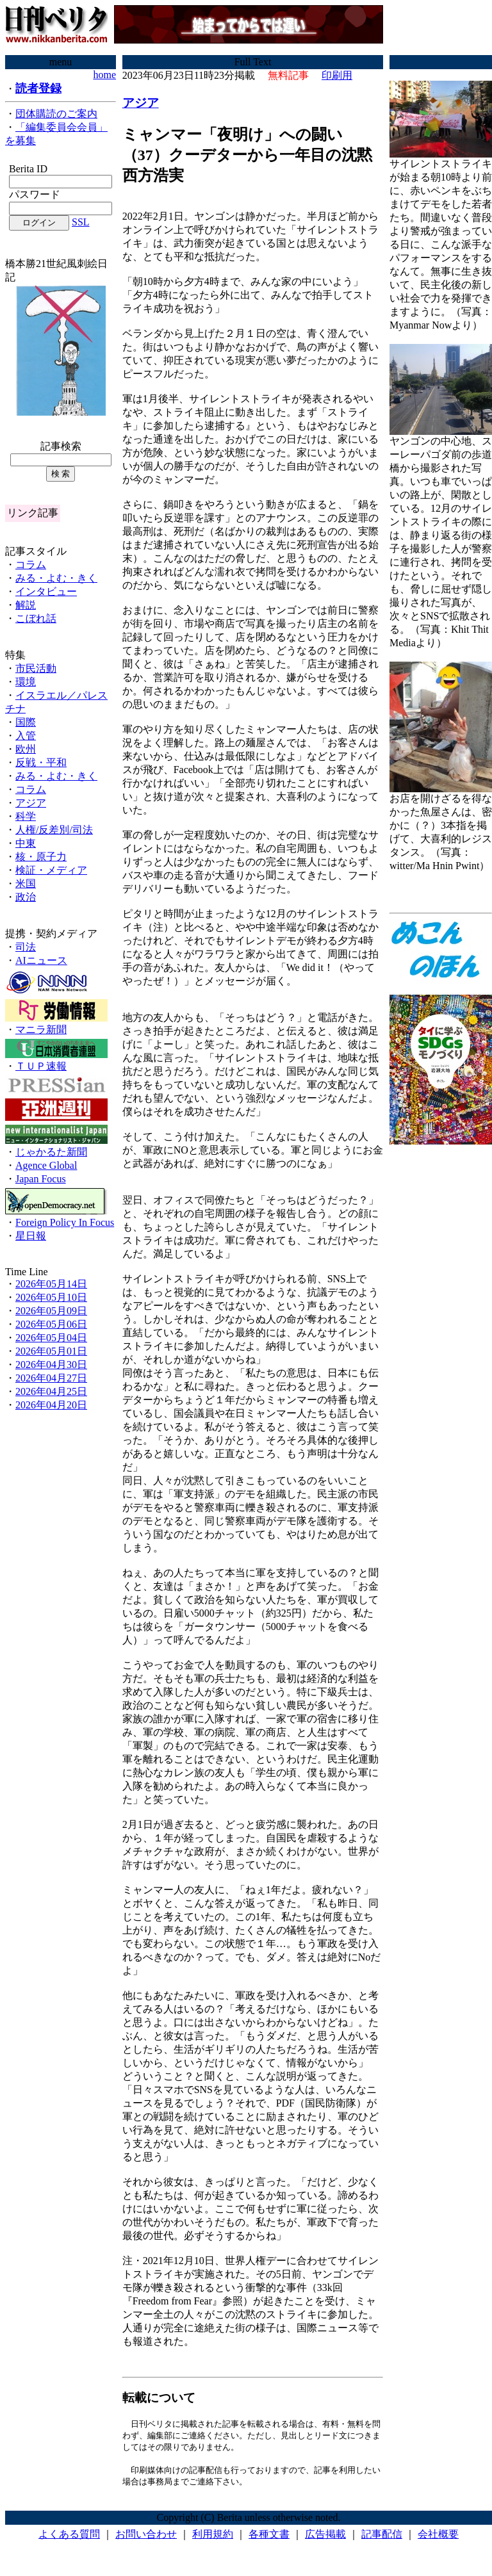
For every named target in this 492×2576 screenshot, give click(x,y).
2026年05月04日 (51, 1337)
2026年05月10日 (51, 1297)
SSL (81, 221)
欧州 (25, 749)
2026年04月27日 (51, 1378)
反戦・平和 (41, 762)
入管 (25, 735)
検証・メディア (51, 870)
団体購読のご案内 (56, 113)
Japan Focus (40, 1178)
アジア (30, 802)
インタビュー (46, 591)
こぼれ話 (35, 618)
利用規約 (212, 2537)
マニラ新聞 (41, 1029)
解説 (25, 604)
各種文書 (269, 2537)
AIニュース (41, 960)
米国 (25, 883)
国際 (25, 722)
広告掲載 (325, 2537)
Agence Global (46, 1165)
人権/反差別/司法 (54, 829)
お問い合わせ (146, 2537)
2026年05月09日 (51, 1310)
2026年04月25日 (51, 1391)
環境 (25, 681)
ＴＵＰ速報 (41, 1066)
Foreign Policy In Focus (64, 1222)
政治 (25, 897)
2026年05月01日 (51, 1351)
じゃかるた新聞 (51, 1151)
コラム (30, 564)
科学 (25, 816)
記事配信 (381, 2537)
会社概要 (438, 2537)
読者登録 (38, 88)
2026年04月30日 (51, 1364)
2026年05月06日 (51, 1324)
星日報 (30, 1235)
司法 (25, 947)
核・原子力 (41, 856)
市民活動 (35, 668)
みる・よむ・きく (56, 578)
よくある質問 (69, 2537)
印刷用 (337, 75)
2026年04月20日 (51, 1404)
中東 (25, 843)
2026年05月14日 (51, 1283)
